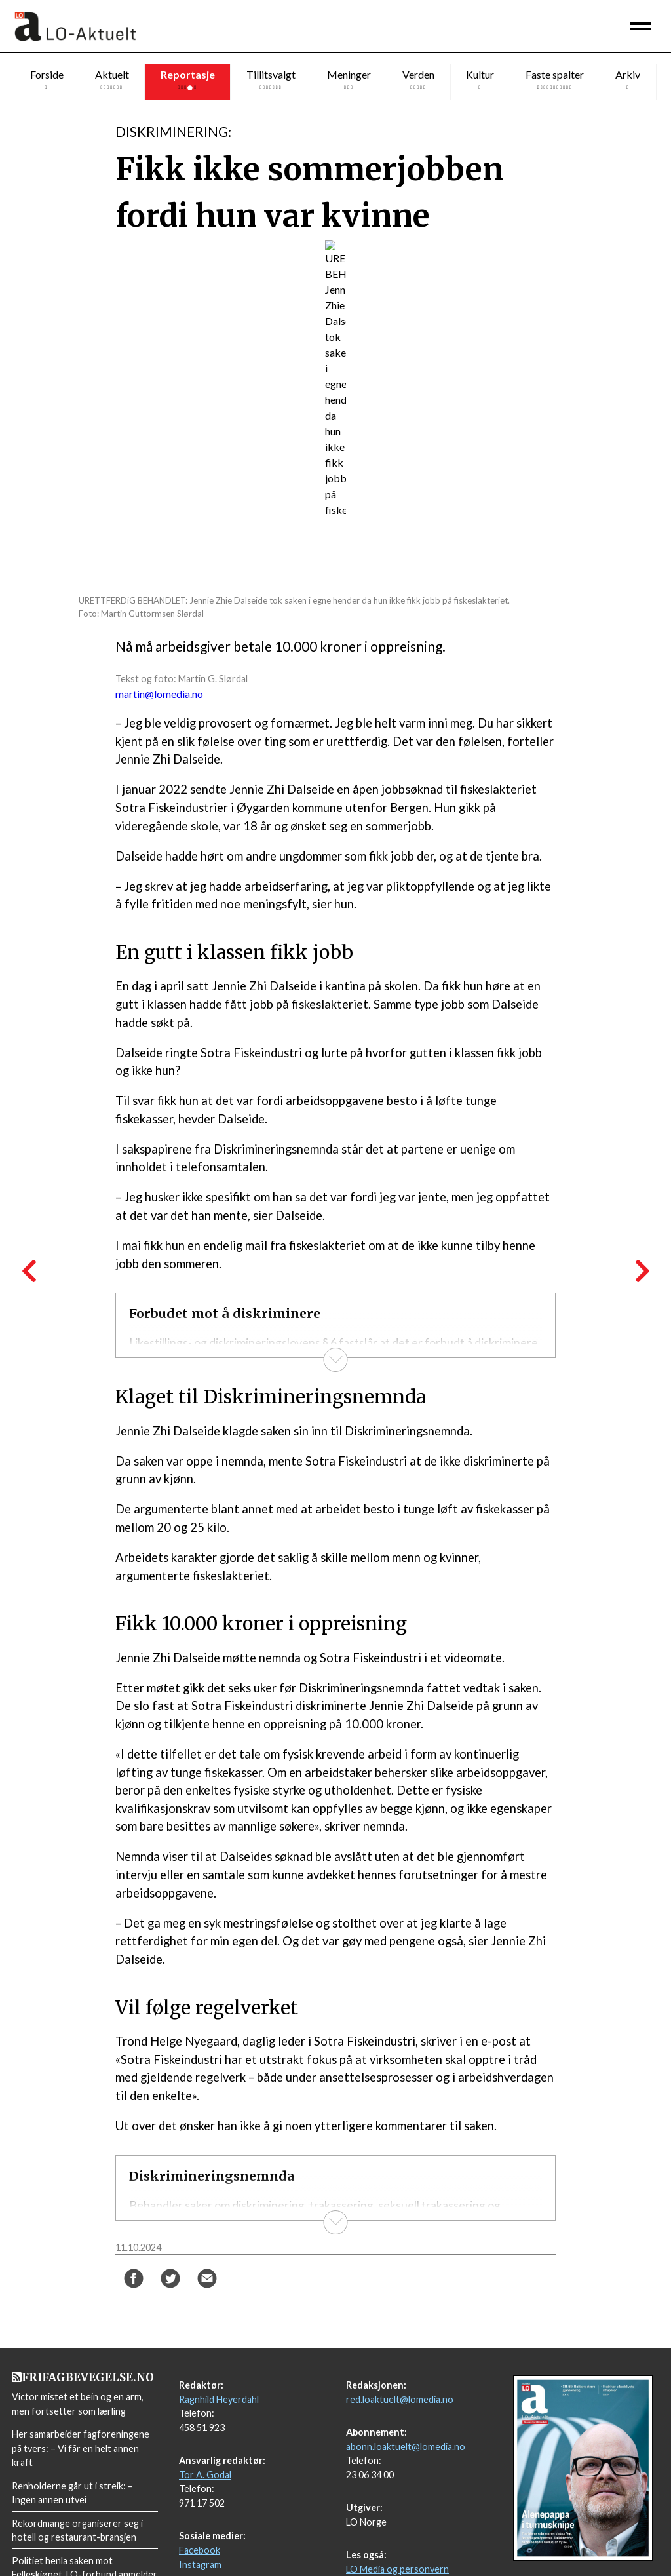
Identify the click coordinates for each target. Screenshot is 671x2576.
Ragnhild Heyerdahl (219, 2353)
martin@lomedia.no (159, 694)
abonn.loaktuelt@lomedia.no (405, 2400)
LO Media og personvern (397, 2523)
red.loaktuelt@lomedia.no (399, 2353)
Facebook (199, 2504)
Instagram (200, 2518)
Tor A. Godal (205, 2428)
